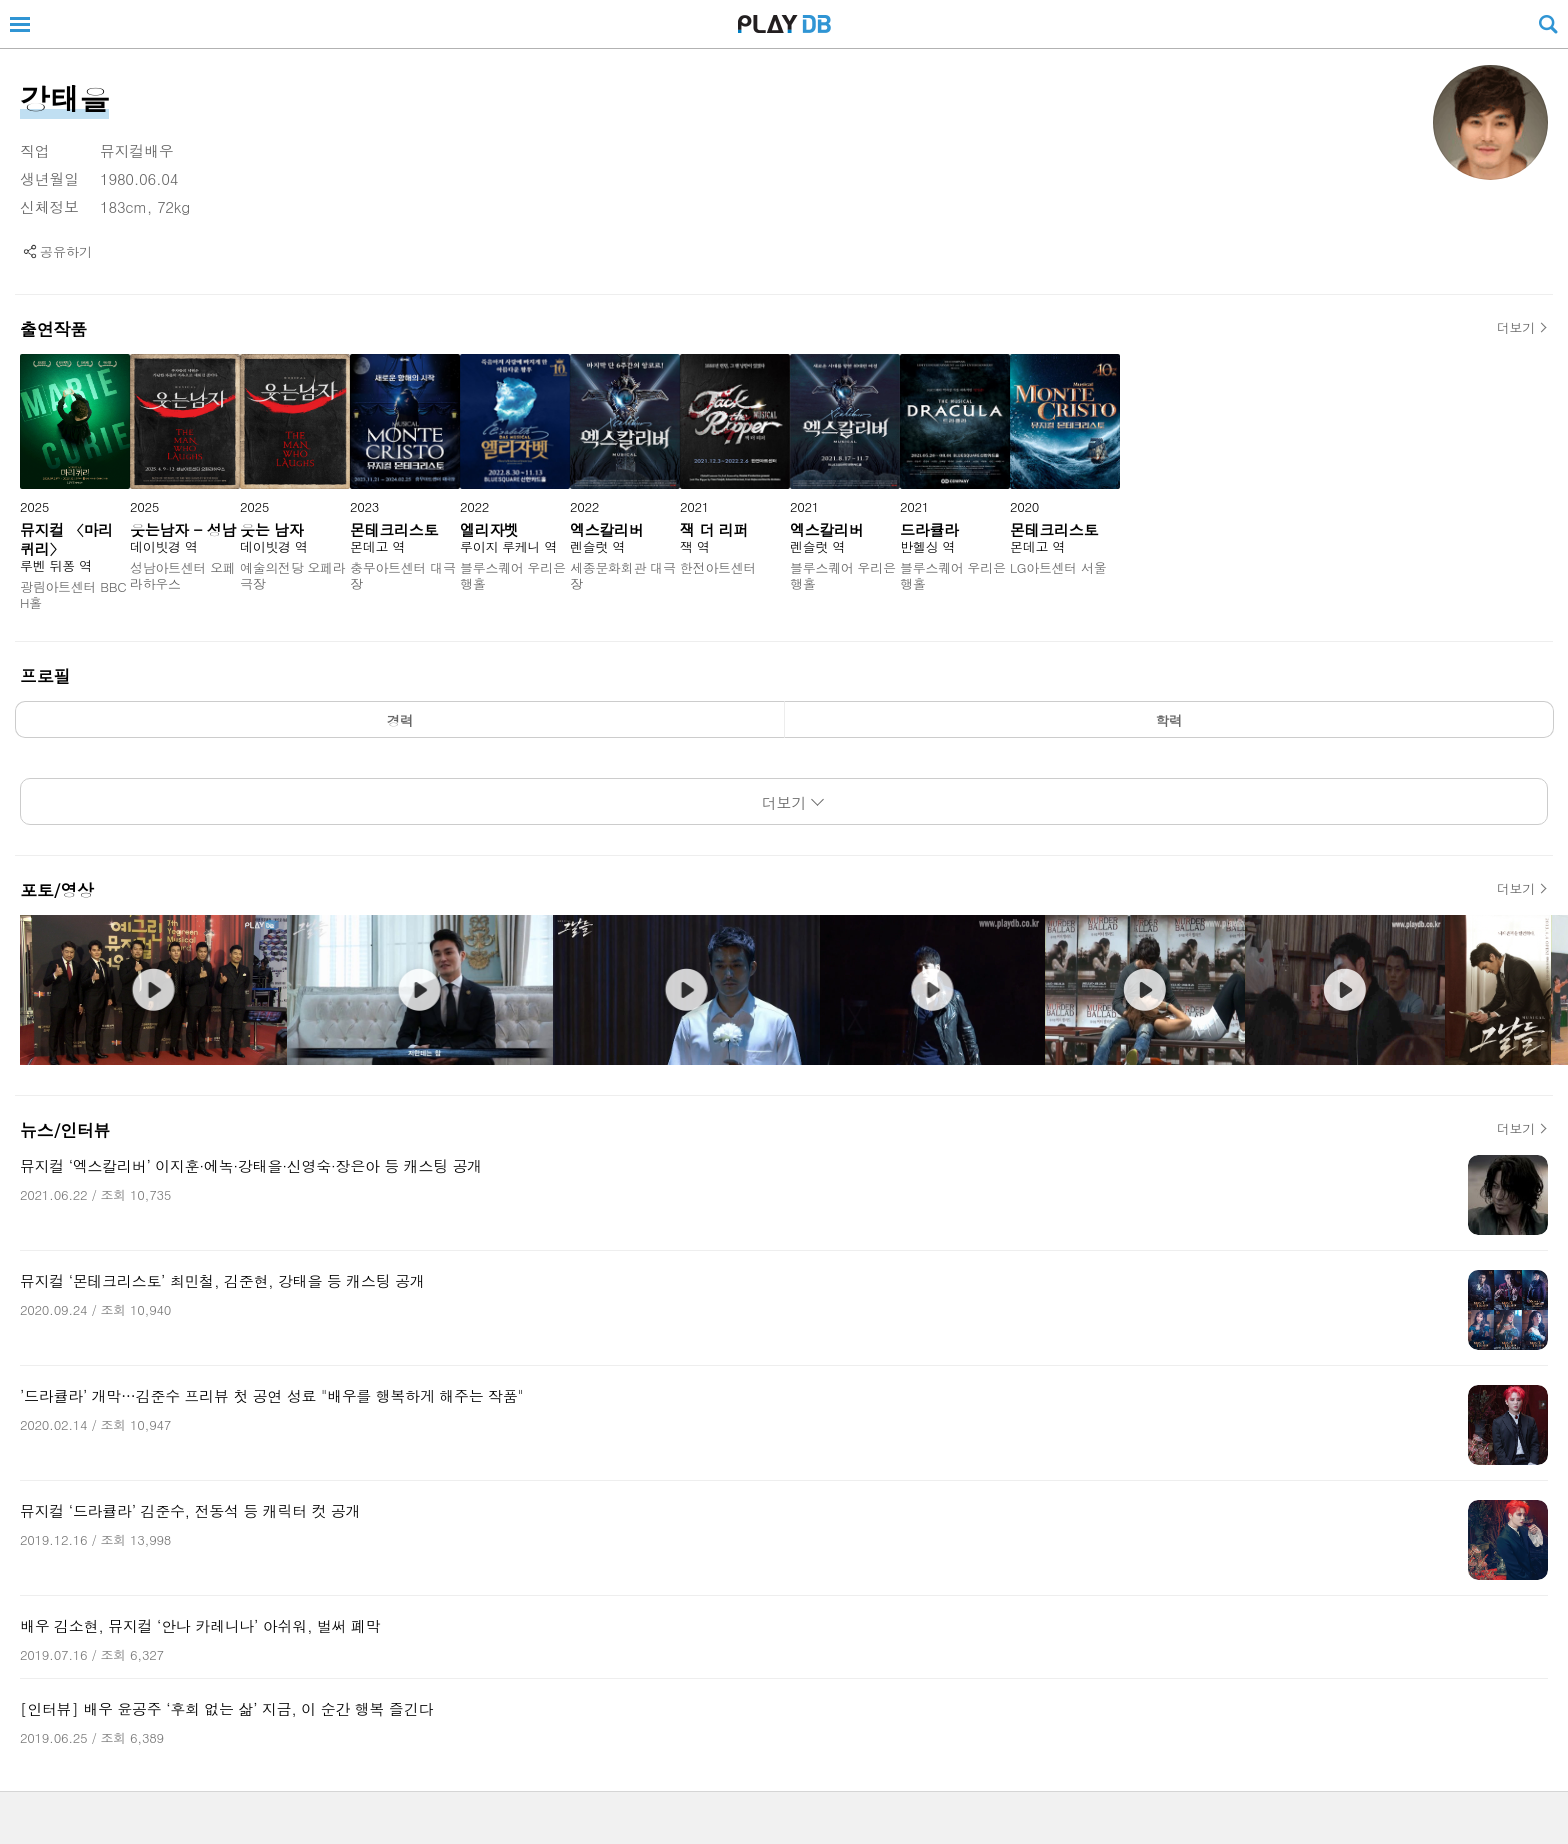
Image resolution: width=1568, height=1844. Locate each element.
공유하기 (66, 251)
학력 (1169, 720)
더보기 (1516, 328)
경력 (400, 720)
